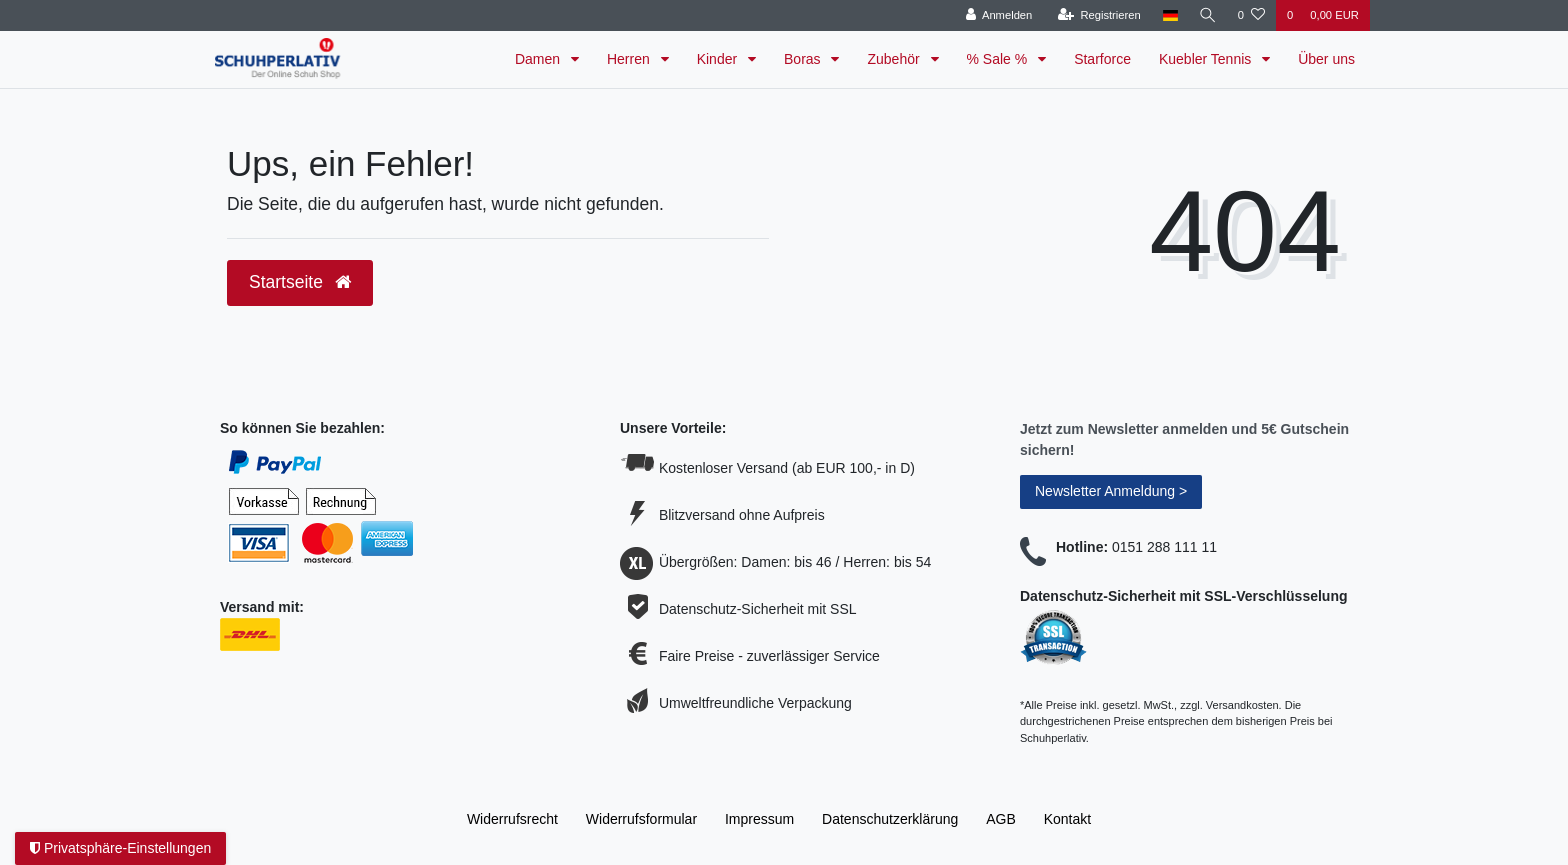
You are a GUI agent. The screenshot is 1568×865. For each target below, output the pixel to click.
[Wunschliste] (1251, 15)
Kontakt (1067, 819)
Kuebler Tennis (1207, 59)
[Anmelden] (996, 15)
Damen (539, 59)
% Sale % (999, 59)
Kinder (719, 59)
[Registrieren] (1096, 15)
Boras (804, 59)
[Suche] (1207, 15)
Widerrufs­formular (641, 819)
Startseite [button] (300, 282)
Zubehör (895, 59)
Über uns (1326, 59)
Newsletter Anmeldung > (1111, 491)
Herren (630, 59)
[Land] (1167, 15)
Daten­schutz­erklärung (890, 819)
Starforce (1102, 59)
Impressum (759, 819)
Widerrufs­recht (512, 819)
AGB (1001, 819)
